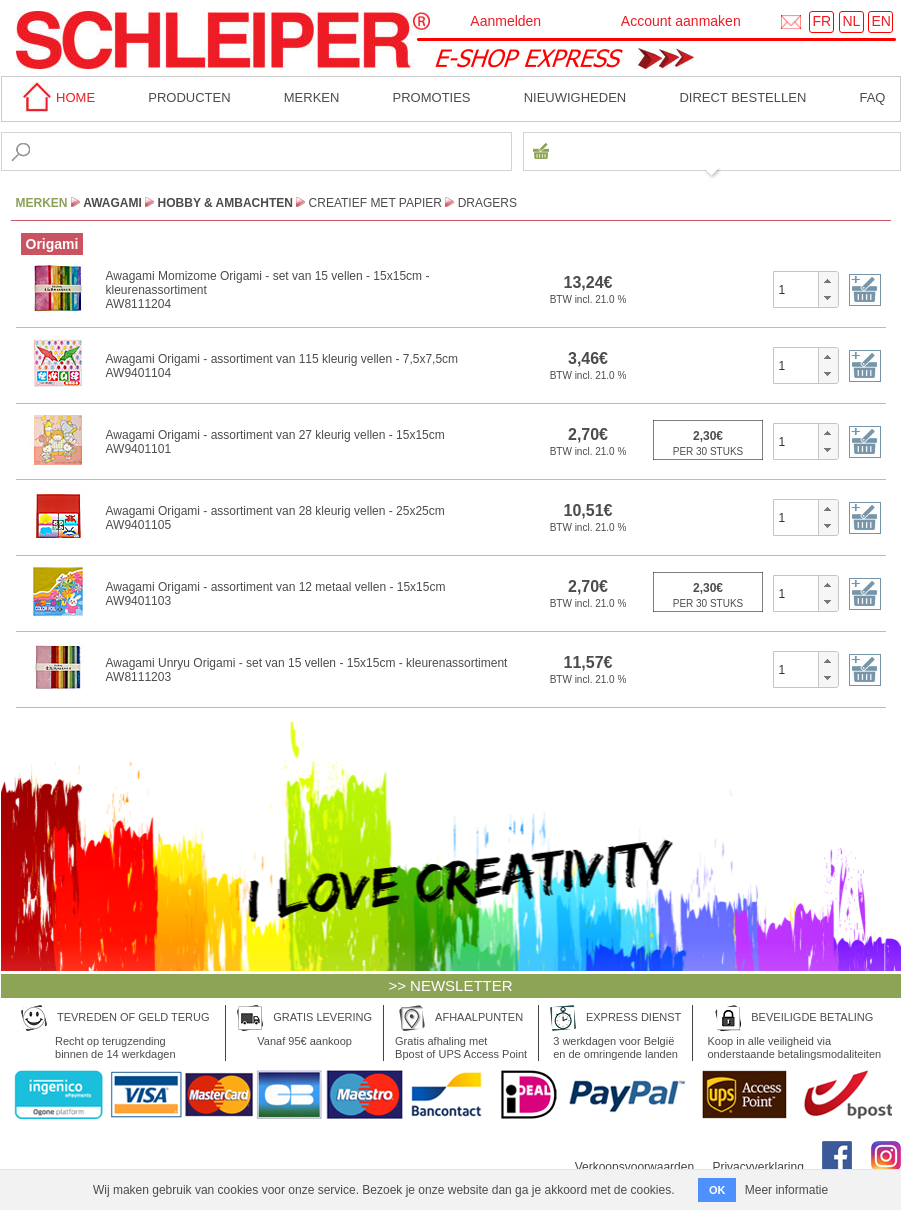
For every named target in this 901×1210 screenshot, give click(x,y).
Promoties (432, 97)
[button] (827, 281)
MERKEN (312, 97)
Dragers (487, 203)
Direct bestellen (742, 97)
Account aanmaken (681, 21)
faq (872, 97)
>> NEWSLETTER (450, 985)
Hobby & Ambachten (225, 203)
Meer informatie (786, 1190)
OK (717, 1190)
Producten (189, 97)
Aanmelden (505, 21)
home (56, 97)
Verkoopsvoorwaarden (634, 1167)
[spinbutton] (796, 289)
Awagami (112, 203)
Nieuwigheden (575, 97)
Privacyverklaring (757, 1167)
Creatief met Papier (375, 203)
